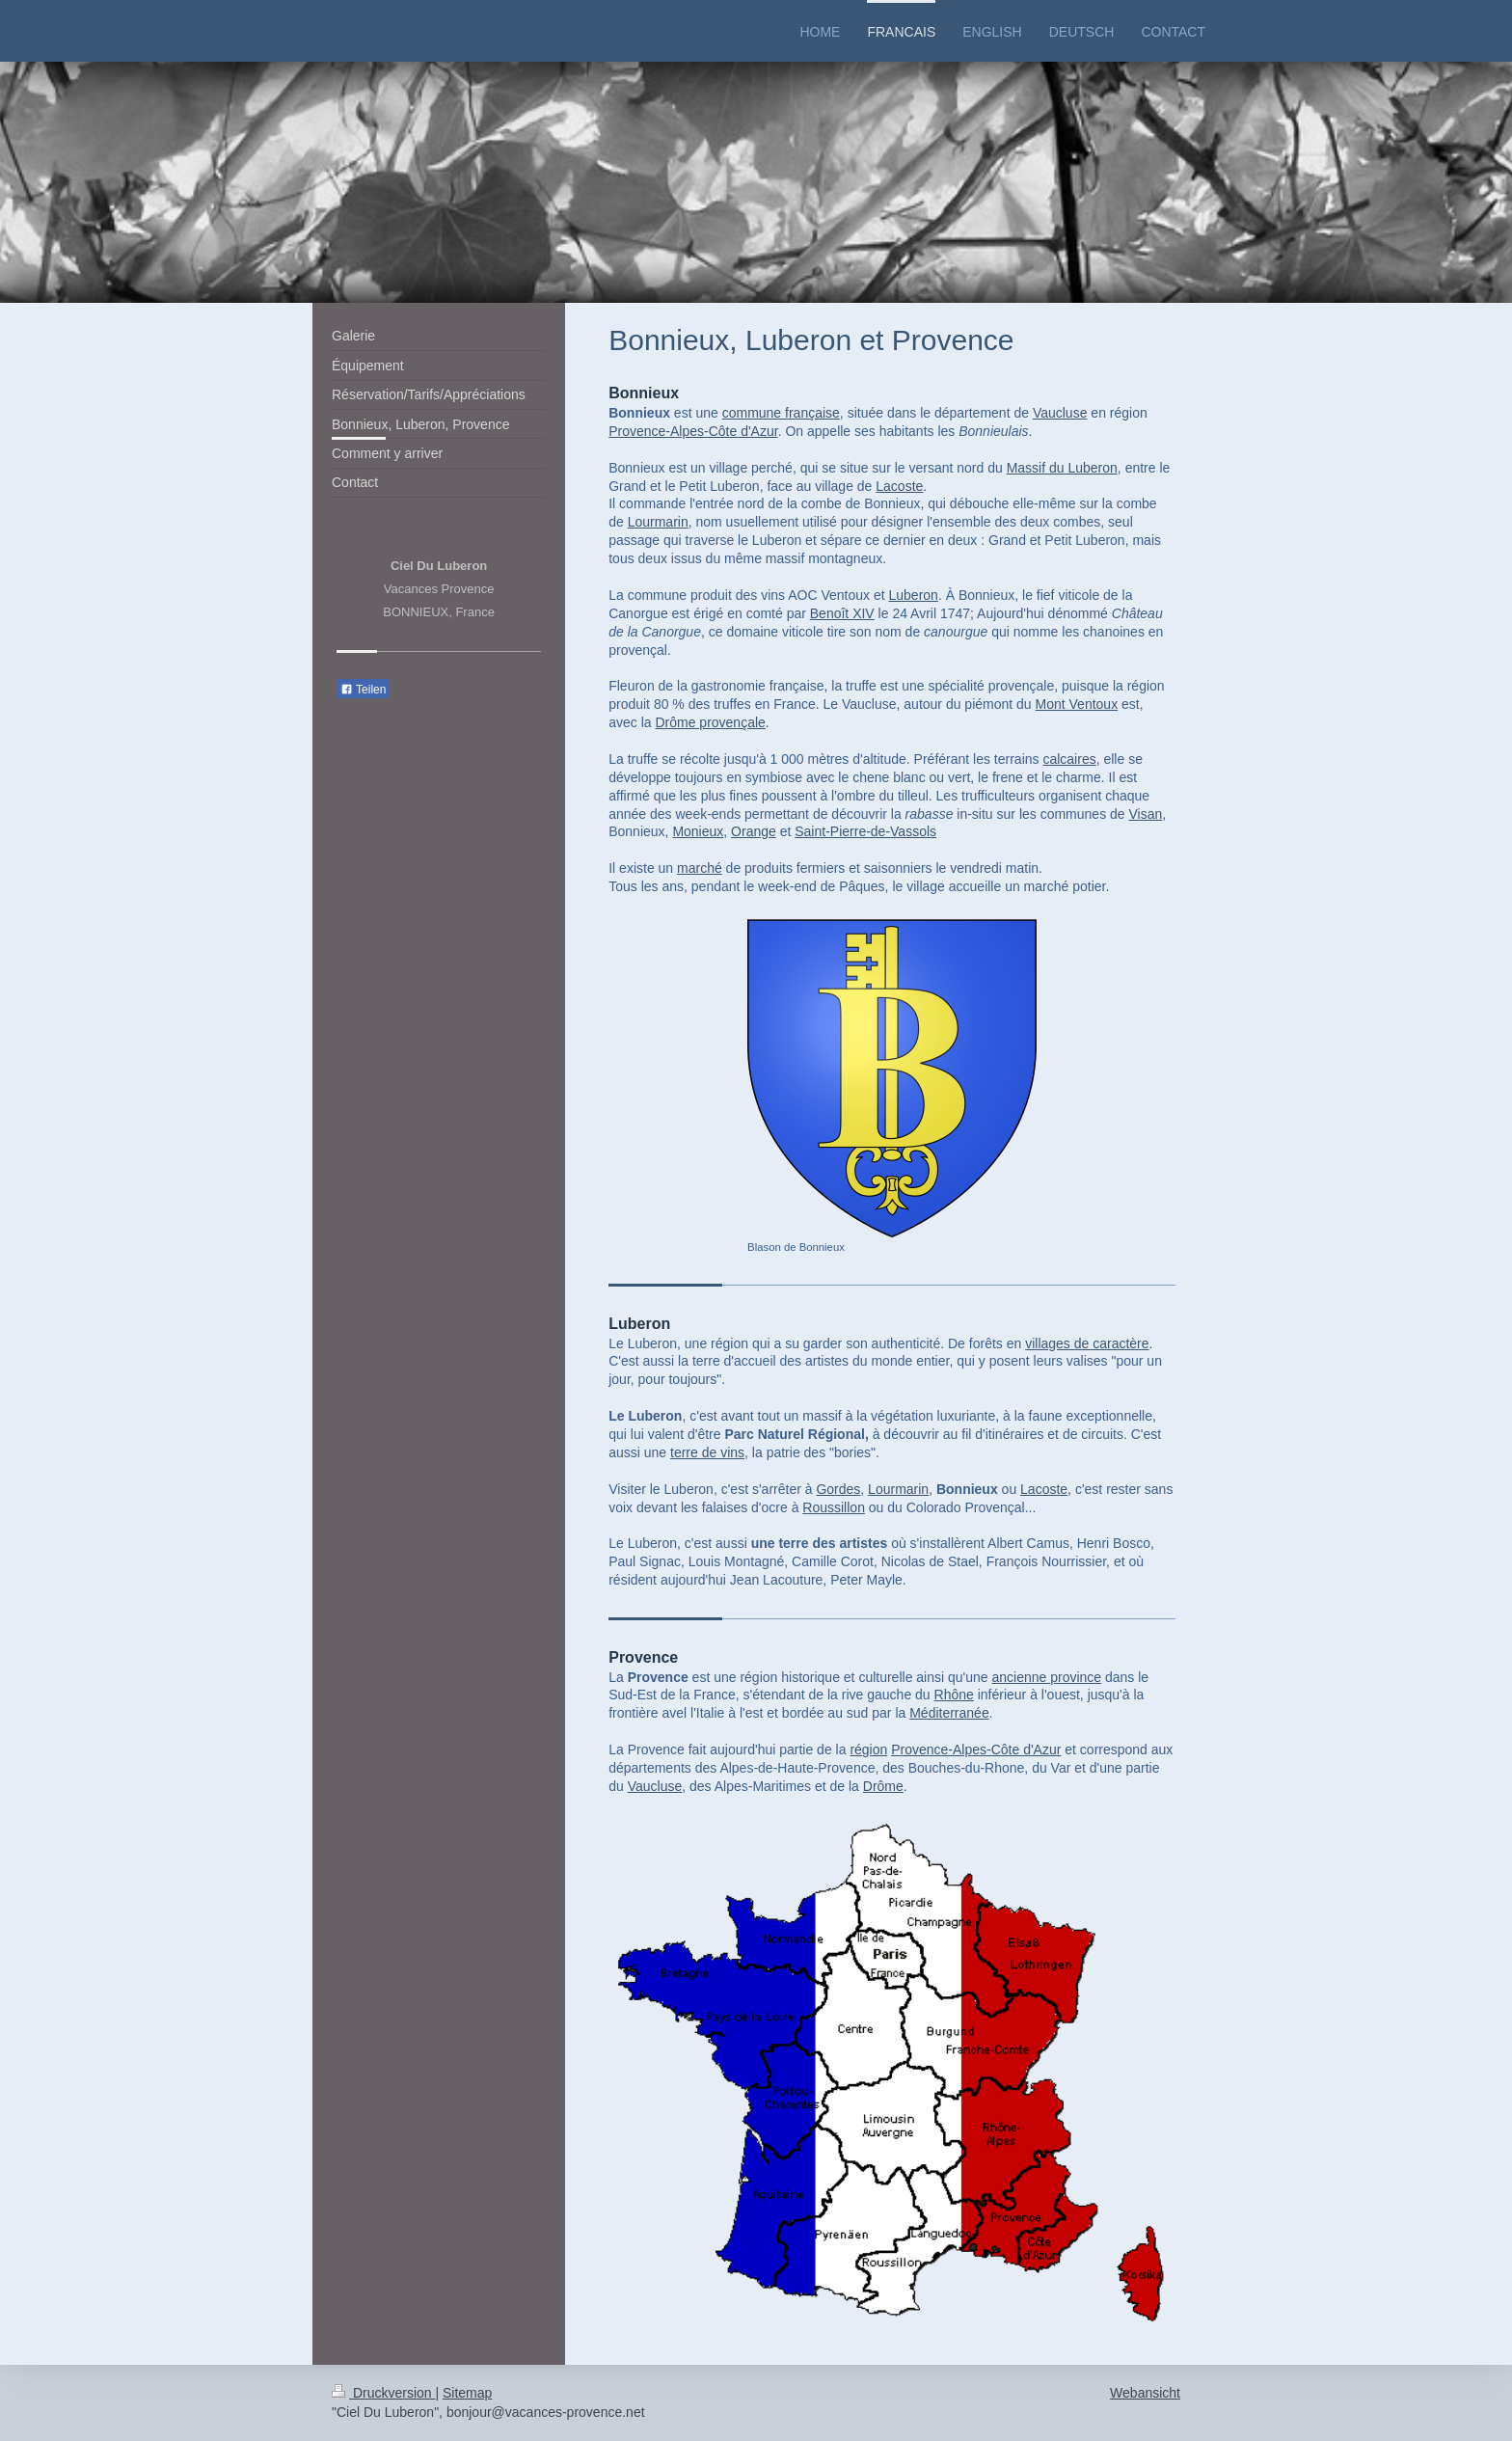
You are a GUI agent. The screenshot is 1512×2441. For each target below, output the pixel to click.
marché (699, 868)
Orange (753, 831)
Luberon (912, 595)
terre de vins (707, 1452)
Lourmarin (658, 521)
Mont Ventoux (1077, 704)
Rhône (954, 1694)
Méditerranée (949, 1713)
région (868, 1749)
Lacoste (899, 486)
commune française (781, 412)
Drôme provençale (710, 722)
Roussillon (833, 1507)
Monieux (697, 831)
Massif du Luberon (1062, 467)
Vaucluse (1060, 412)
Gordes (838, 1489)
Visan (1146, 814)
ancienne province (1046, 1677)
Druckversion (383, 2392)
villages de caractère (1086, 1343)
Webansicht (1145, 2392)
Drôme (883, 1786)
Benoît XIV (842, 613)
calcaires (1068, 759)
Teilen (363, 689)
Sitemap (467, 2392)
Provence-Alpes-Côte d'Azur (692, 431)
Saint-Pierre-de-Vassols (865, 831)
